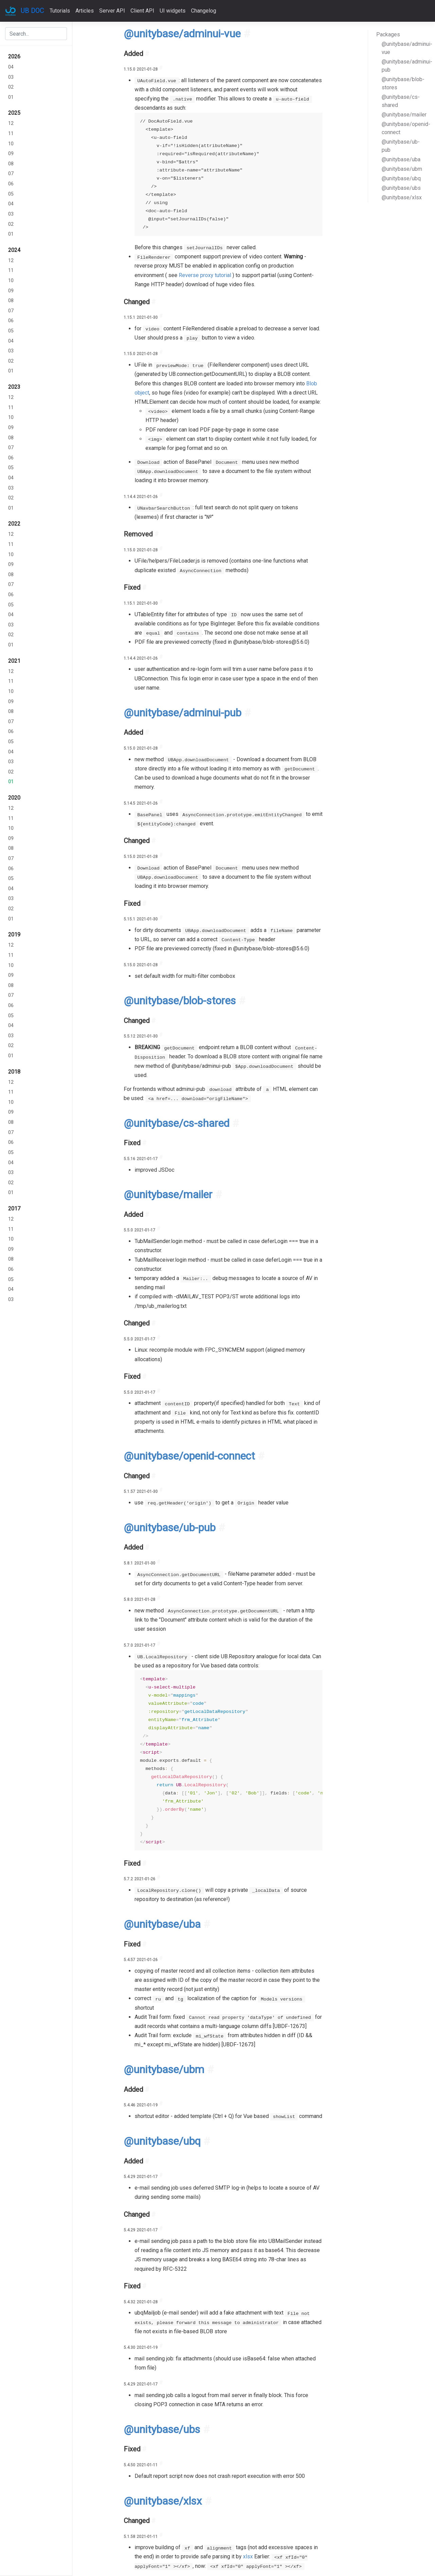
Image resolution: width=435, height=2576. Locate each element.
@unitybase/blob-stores (403, 83)
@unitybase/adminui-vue (406, 48)
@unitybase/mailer (404, 114)
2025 (14, 113)
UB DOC (32, 10)
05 (11, 194)
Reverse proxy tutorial (205, 275)
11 (11, 133)
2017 (14, 1208)
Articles (84, 10)
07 (11, 174)
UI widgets (173, 10)
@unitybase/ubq (401, 178)
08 (11, 164)
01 (11, 97)
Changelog (203, 10)
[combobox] (36, 33)
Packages (388, 34)
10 (11, 144)
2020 (14, 797)
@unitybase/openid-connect (406, 128)
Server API (112, 10)
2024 (14, 250)
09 (11, 154)
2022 (14, 523)
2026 (14, 56)
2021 (14, 661)
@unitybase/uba (401, 159)
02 (11, 87)
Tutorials (60, 10)
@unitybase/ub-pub (401, 146)
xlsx (248, 2556)
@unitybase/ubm (402, 169)
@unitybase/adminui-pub (406, 65)
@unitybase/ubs (401, 188)
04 (11, 67)
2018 (14, 1071)
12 (11, 123)
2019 (14, 934)
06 (11, 184)
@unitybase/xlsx (402, 197)
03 (11, 77)
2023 (14, 387)
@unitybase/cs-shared (401, 101)
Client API (142, 10)
